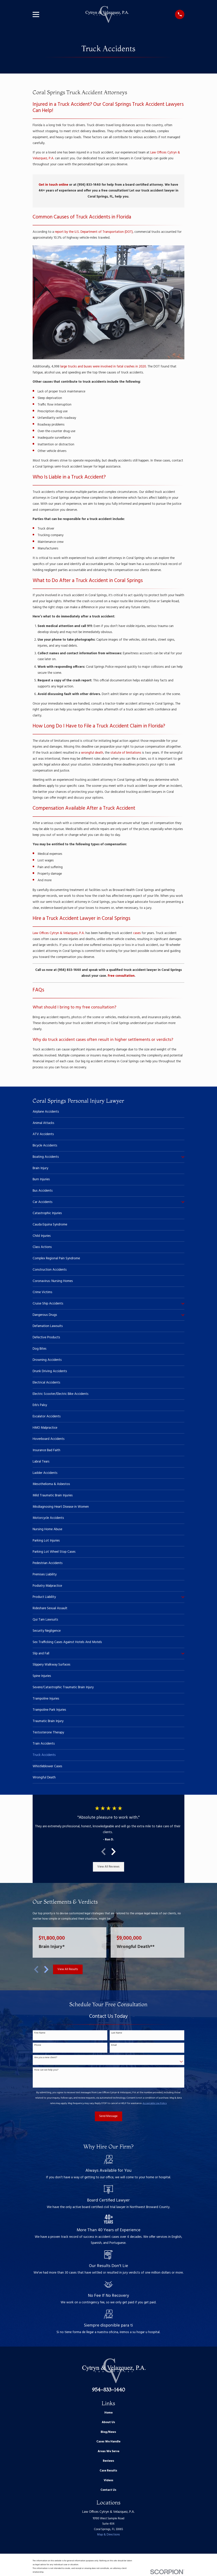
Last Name (116, 2033)
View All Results (67, 1969)
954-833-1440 (108, 2389)
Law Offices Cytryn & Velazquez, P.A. (59, 933)
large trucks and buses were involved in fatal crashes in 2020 (103, 366)
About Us (108, 2422)
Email (114, 2045)
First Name (39, 2033)
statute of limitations (125, 752)
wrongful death (92, 752)
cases (136, 933)
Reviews (108, 2461)
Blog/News (108, 2432)
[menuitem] (109, 1111)
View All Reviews (108, 1866)
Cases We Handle (108, 2441)
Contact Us (108, 2490)
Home (108, 2412)
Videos (108, 2480)
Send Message (108, 2116)
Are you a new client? (45, 2057)
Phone (37, 2045)
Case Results (108, 2470)
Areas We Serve (108, 2451)
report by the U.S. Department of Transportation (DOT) (94, 232)
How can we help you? (46, 2070)
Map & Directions (108, 2534)
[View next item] (113, 1851)
